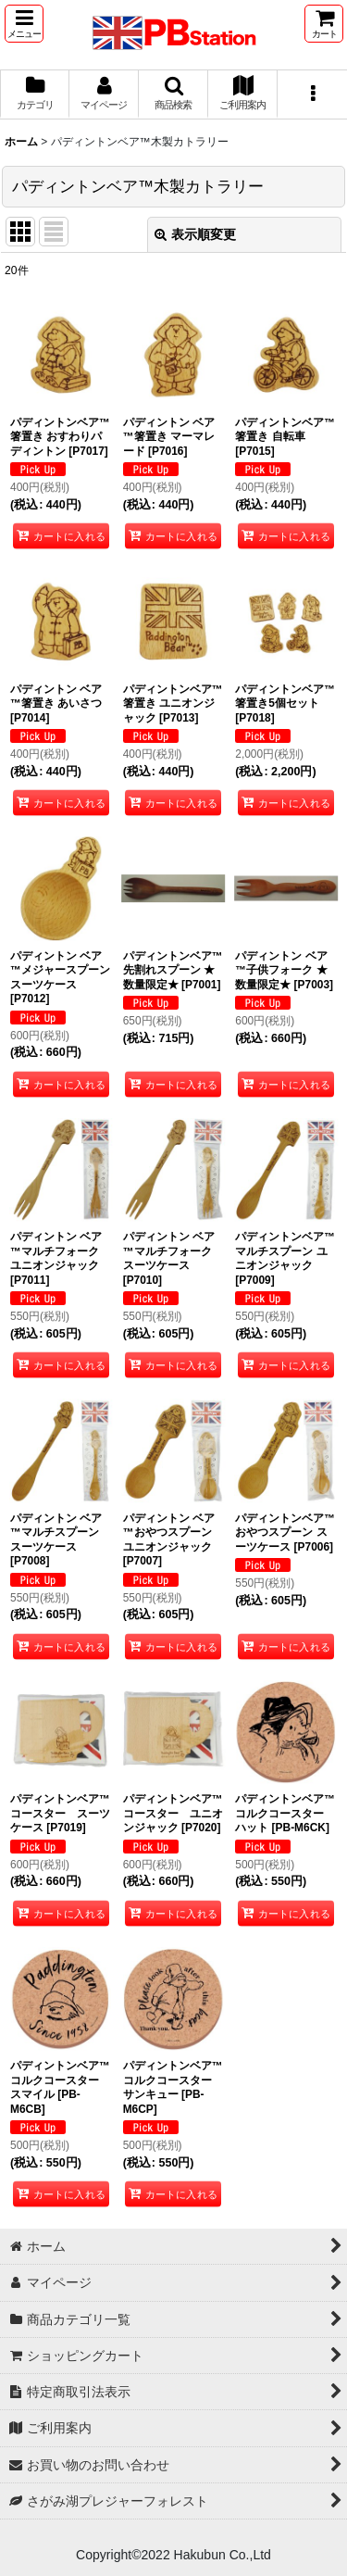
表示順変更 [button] (195, 234)
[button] (24, 24)
